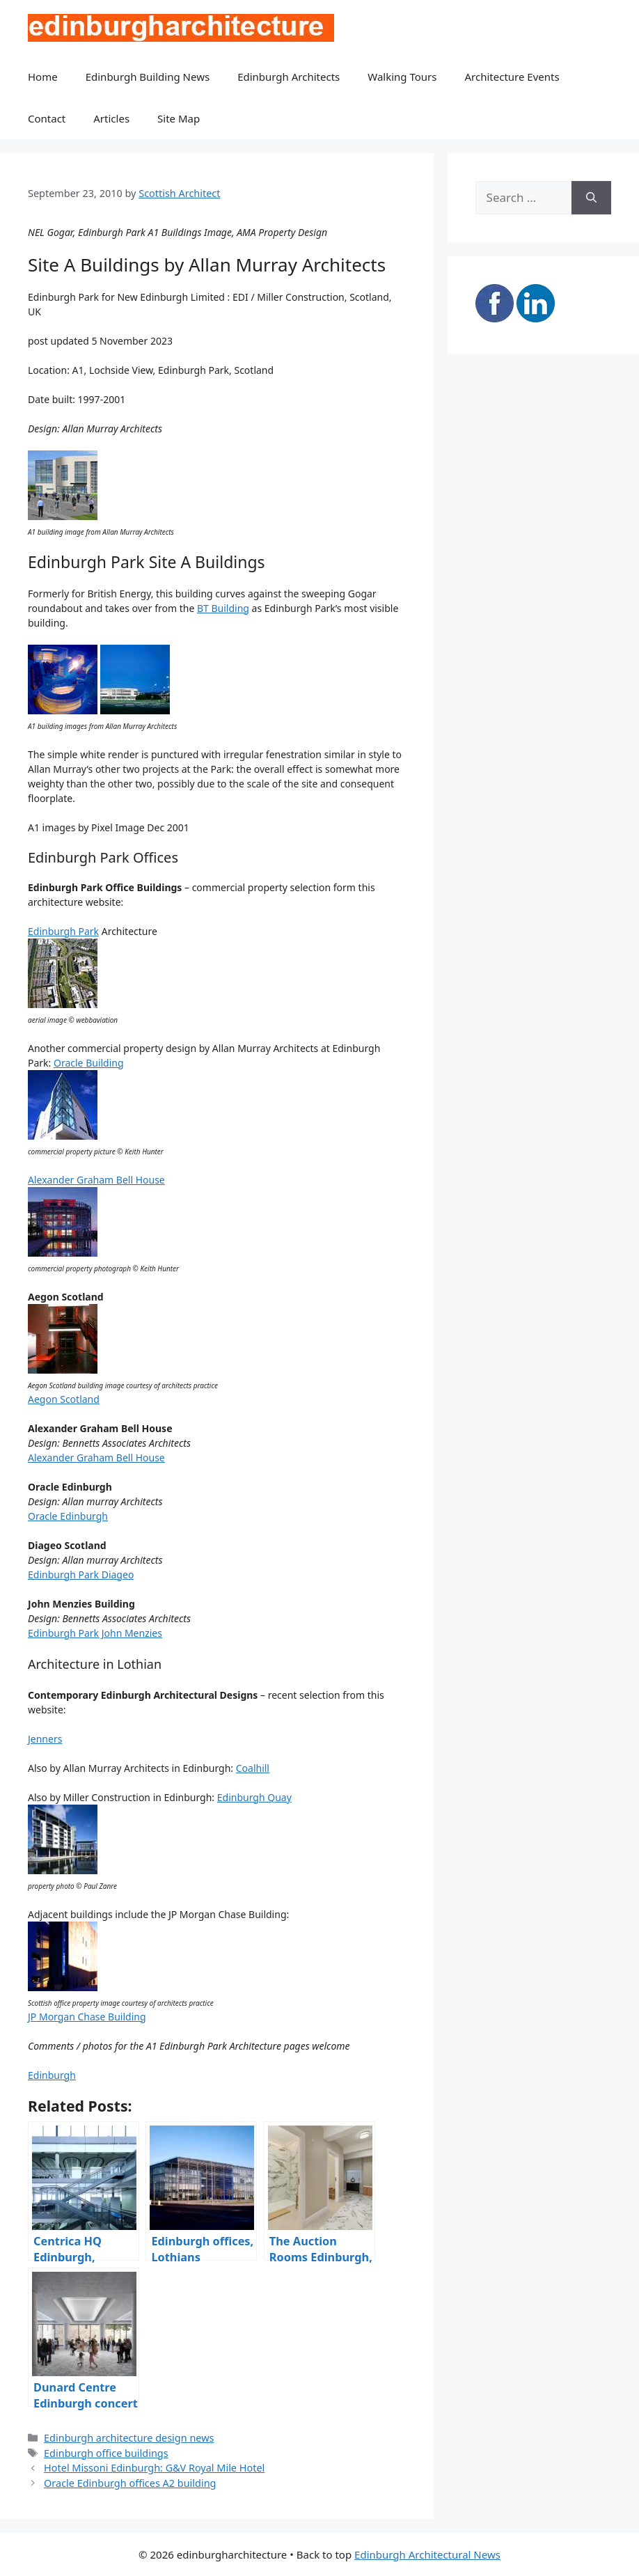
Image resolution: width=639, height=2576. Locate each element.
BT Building (223, 608)
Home (43, 77)
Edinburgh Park (63, 931)
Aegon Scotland (64, 1399)
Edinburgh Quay (254, 1797)
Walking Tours (402, 77)
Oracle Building (89, 1062)
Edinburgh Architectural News (427, 2554)
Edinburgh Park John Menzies (95, 1633)
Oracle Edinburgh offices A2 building (130, 2483)
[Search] (591, 197)
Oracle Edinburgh (68, 1516)
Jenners (45, 1738)
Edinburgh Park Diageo (81, 1574)
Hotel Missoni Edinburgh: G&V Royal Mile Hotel (154, 2467)
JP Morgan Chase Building (87, 2016)
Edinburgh (52, 2075)
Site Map (178, 118)
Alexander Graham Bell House (96, 1179)
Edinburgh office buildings (106, 2453)
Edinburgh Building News (148, 77)
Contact (46, 118)
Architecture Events (512, 77)
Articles (111, 118)
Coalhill (252, 1768)
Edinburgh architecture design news (129, 2437)
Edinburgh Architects (288, 77)
